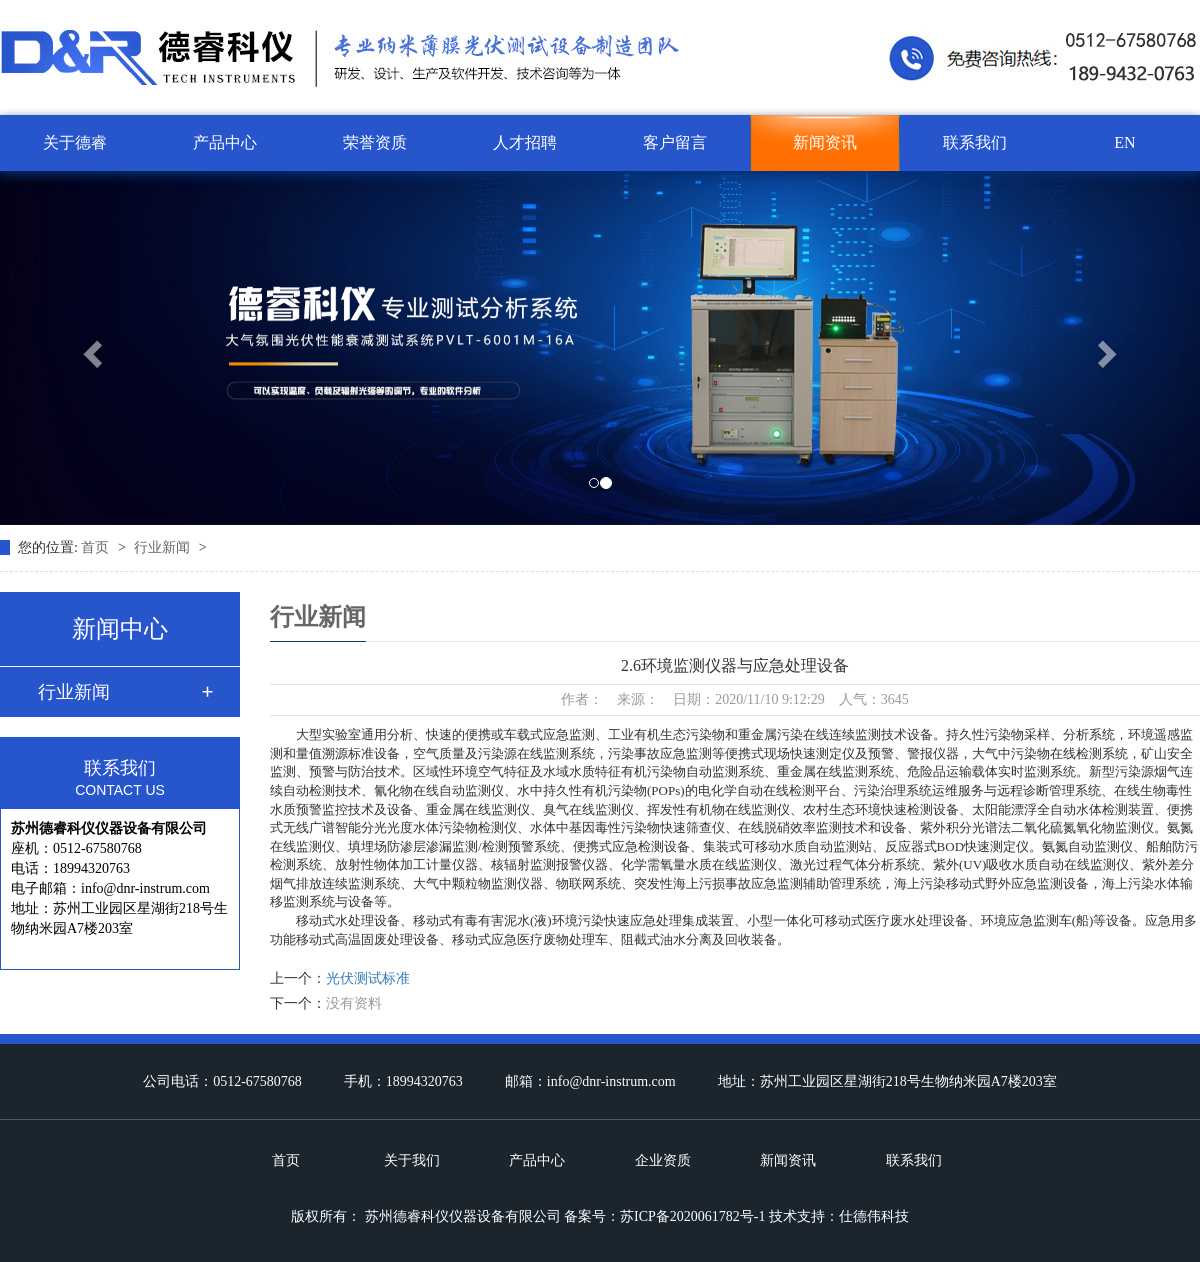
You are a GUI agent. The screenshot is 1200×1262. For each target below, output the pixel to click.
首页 (97, 547)
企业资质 (663, 1160)
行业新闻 (164, 547)
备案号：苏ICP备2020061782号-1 (664, 1216)
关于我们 (412, 1160)
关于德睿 (75, 142)
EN (1124, 142)
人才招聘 (525, 142)
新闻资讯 (825, 142)
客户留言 (675, 142)
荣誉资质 (375, 142)
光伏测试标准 (368, 978)
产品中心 (225, 142)
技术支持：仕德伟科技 (839, 1216)
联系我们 (975, 142)
